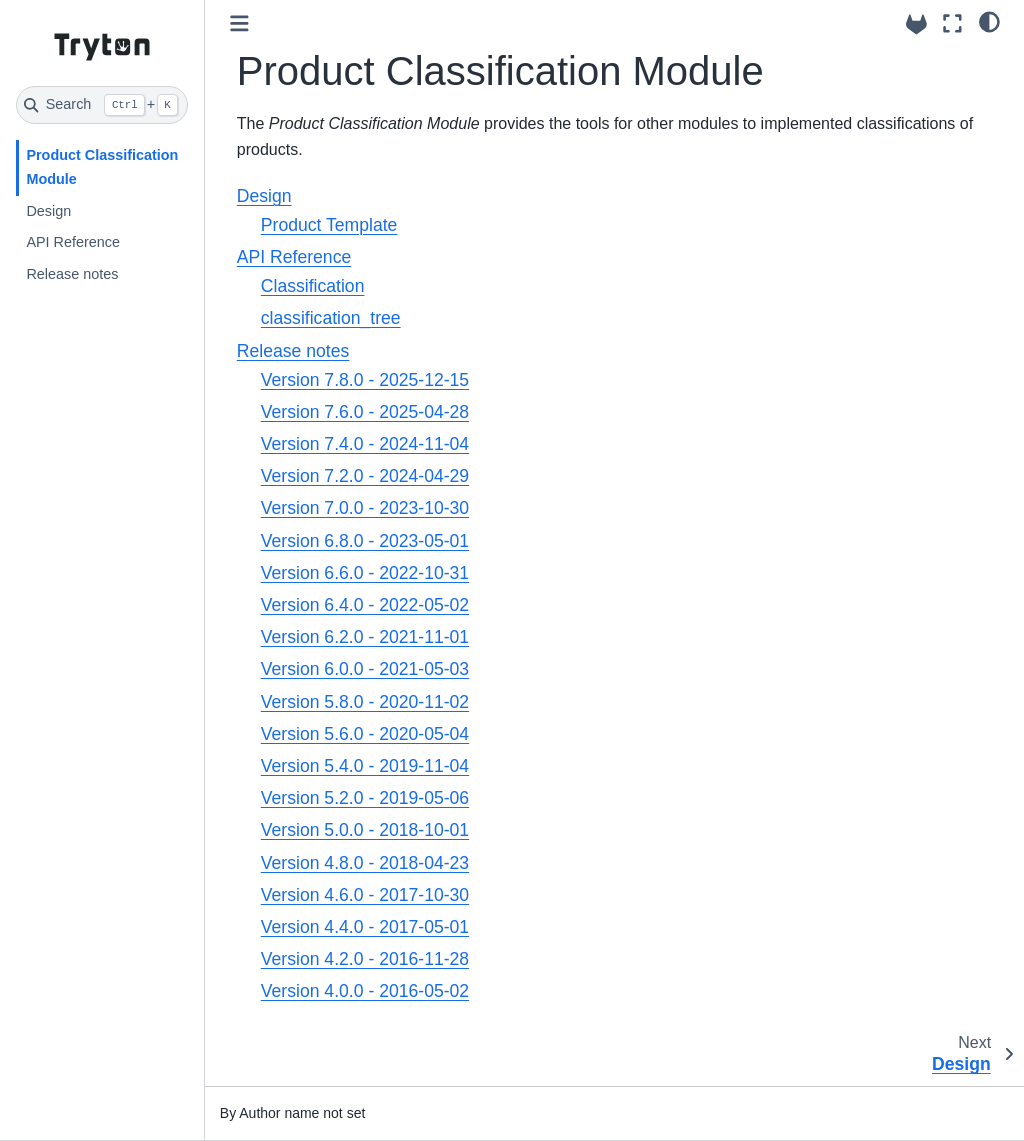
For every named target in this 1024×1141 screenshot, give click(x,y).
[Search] (102, 105)
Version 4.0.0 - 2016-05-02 (365, 991)
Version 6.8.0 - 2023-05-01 (365, 541)
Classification (313, 286)
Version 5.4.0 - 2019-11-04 (365, 766)
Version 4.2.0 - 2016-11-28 (365, 959)
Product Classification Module (102, 167)
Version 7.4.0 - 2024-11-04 (365, 444)
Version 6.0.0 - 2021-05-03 (365, 669)
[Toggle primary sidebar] (239, 23)
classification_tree (331, 318)
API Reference (73, 242)
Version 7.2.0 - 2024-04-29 (365, 476)
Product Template (329, 225)
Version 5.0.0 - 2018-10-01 (365, 830)
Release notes (72, 274)
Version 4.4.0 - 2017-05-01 (365, 927)
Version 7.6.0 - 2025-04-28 (365, 412)
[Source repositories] (916, 24)
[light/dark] (989, 21)
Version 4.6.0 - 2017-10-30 (365, 895)
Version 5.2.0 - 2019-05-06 (365, 798)
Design (48, 211)
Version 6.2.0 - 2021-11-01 (365, 637)
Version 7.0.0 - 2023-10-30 (365, 508)
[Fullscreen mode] (952, 23)
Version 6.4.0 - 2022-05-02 (365, 605)
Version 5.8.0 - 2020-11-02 (365, 702)
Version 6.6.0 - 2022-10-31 (365, 573)
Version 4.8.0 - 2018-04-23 (365, 863)
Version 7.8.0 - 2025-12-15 (365, 380)
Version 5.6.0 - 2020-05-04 (365, 734)
